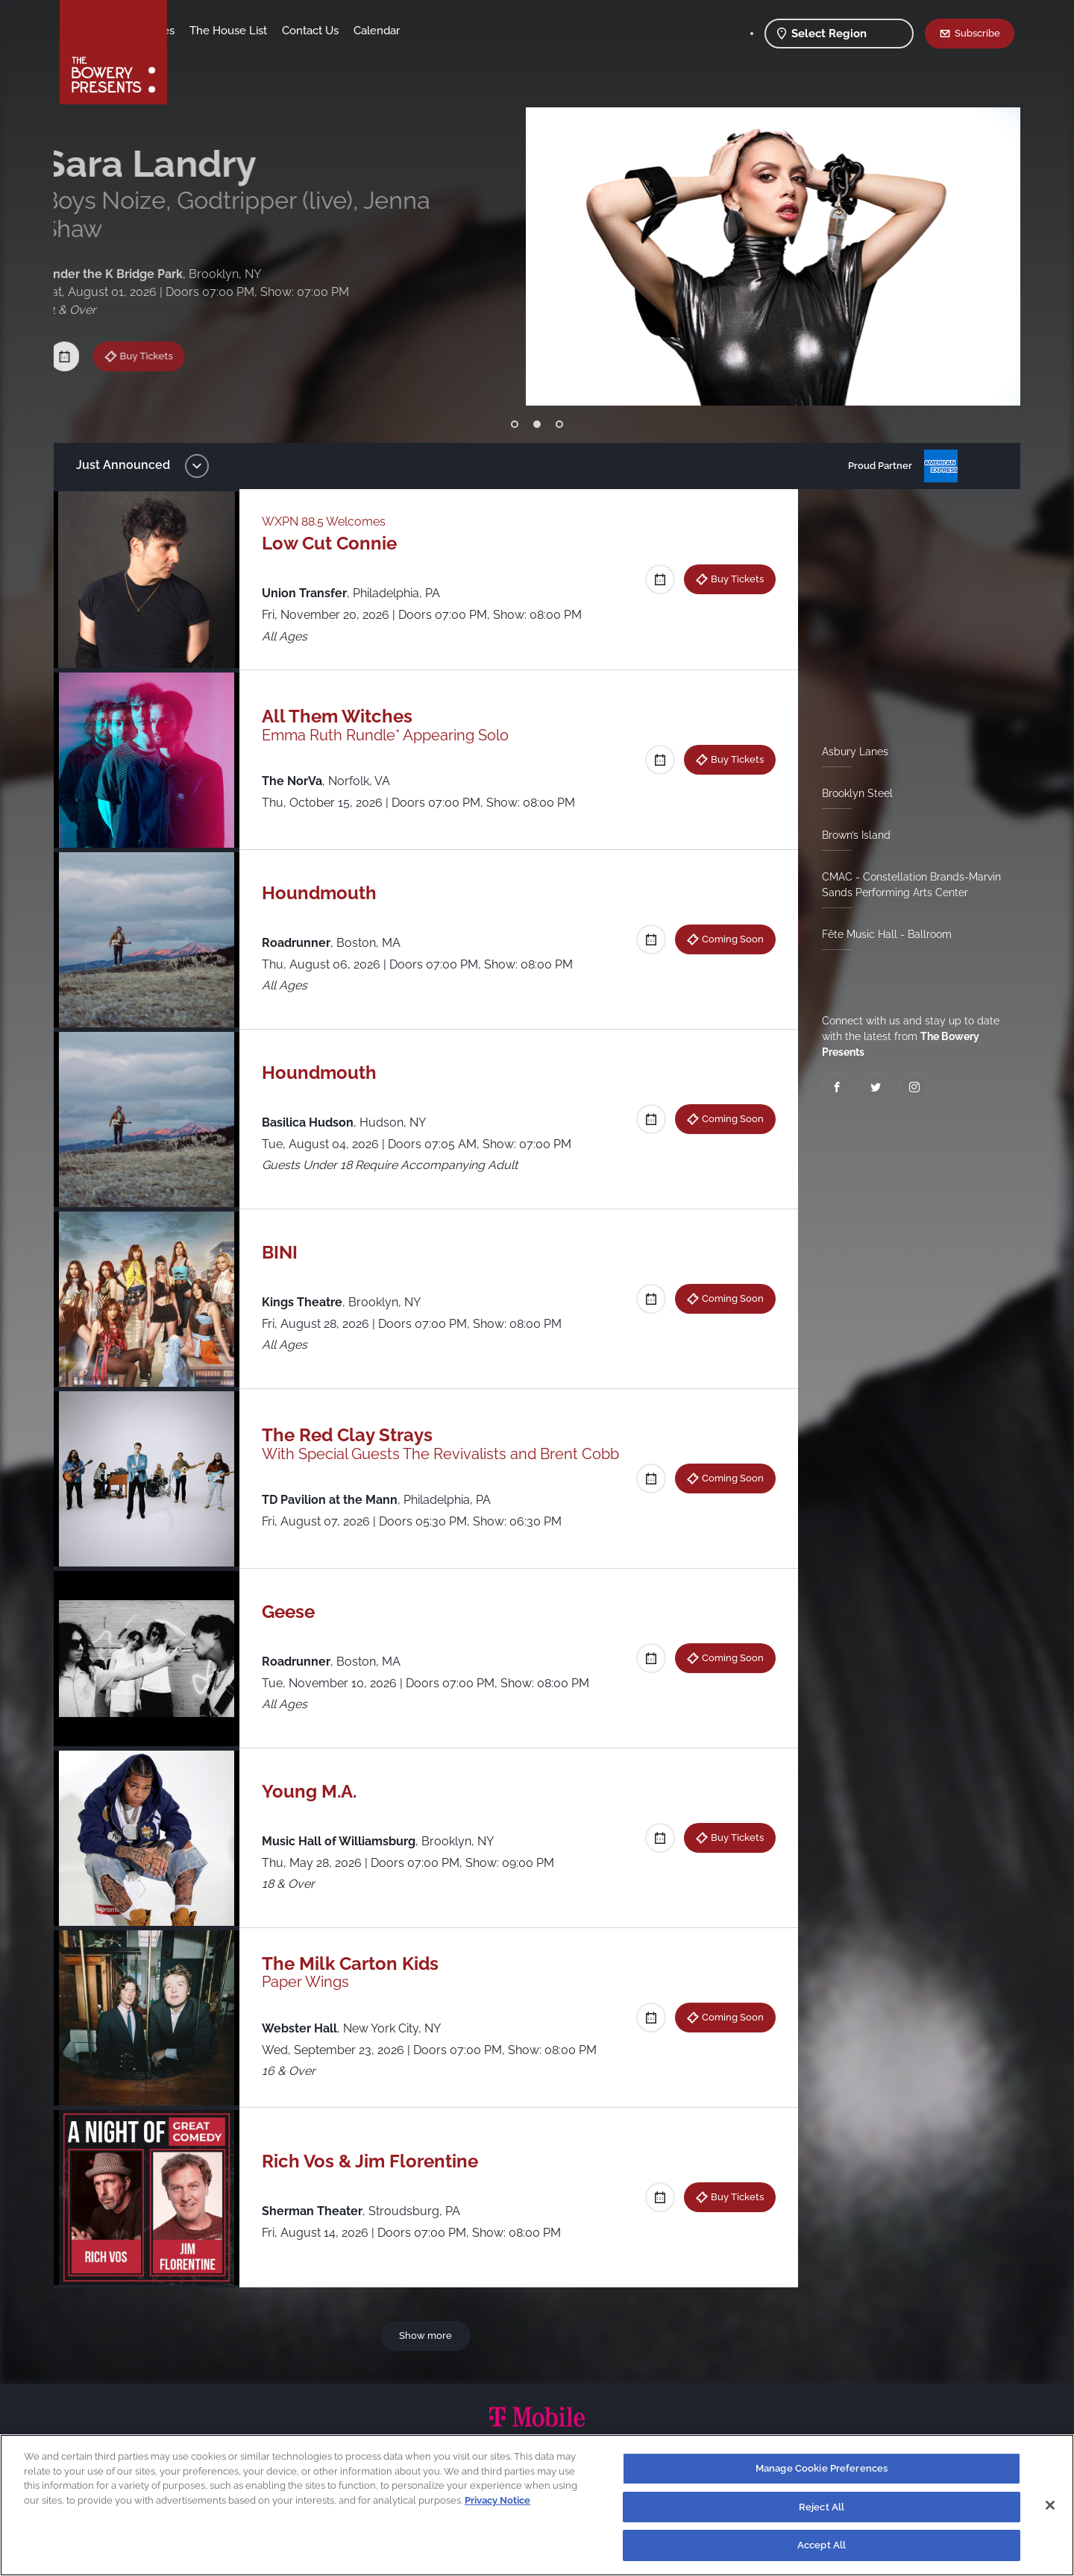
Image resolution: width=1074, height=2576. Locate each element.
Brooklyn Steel (851, 793)
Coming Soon (727, 939)
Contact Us (427, 30)
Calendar (494, 30)
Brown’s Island (850, 835)
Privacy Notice (497, 2500)
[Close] (1050, 2505)
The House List (345, 30)
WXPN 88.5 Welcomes (331, 521)
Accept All (821, 2545)
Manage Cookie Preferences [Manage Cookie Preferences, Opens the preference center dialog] (822, 2468)
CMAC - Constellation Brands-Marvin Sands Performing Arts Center (905, 884)
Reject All (821, 2507)
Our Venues (262, 30)
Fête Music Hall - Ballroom (881, 934)
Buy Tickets (161, 321)
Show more (428, 2335)
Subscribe (977, 33)
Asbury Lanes (849, 752)
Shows (200, 30)
